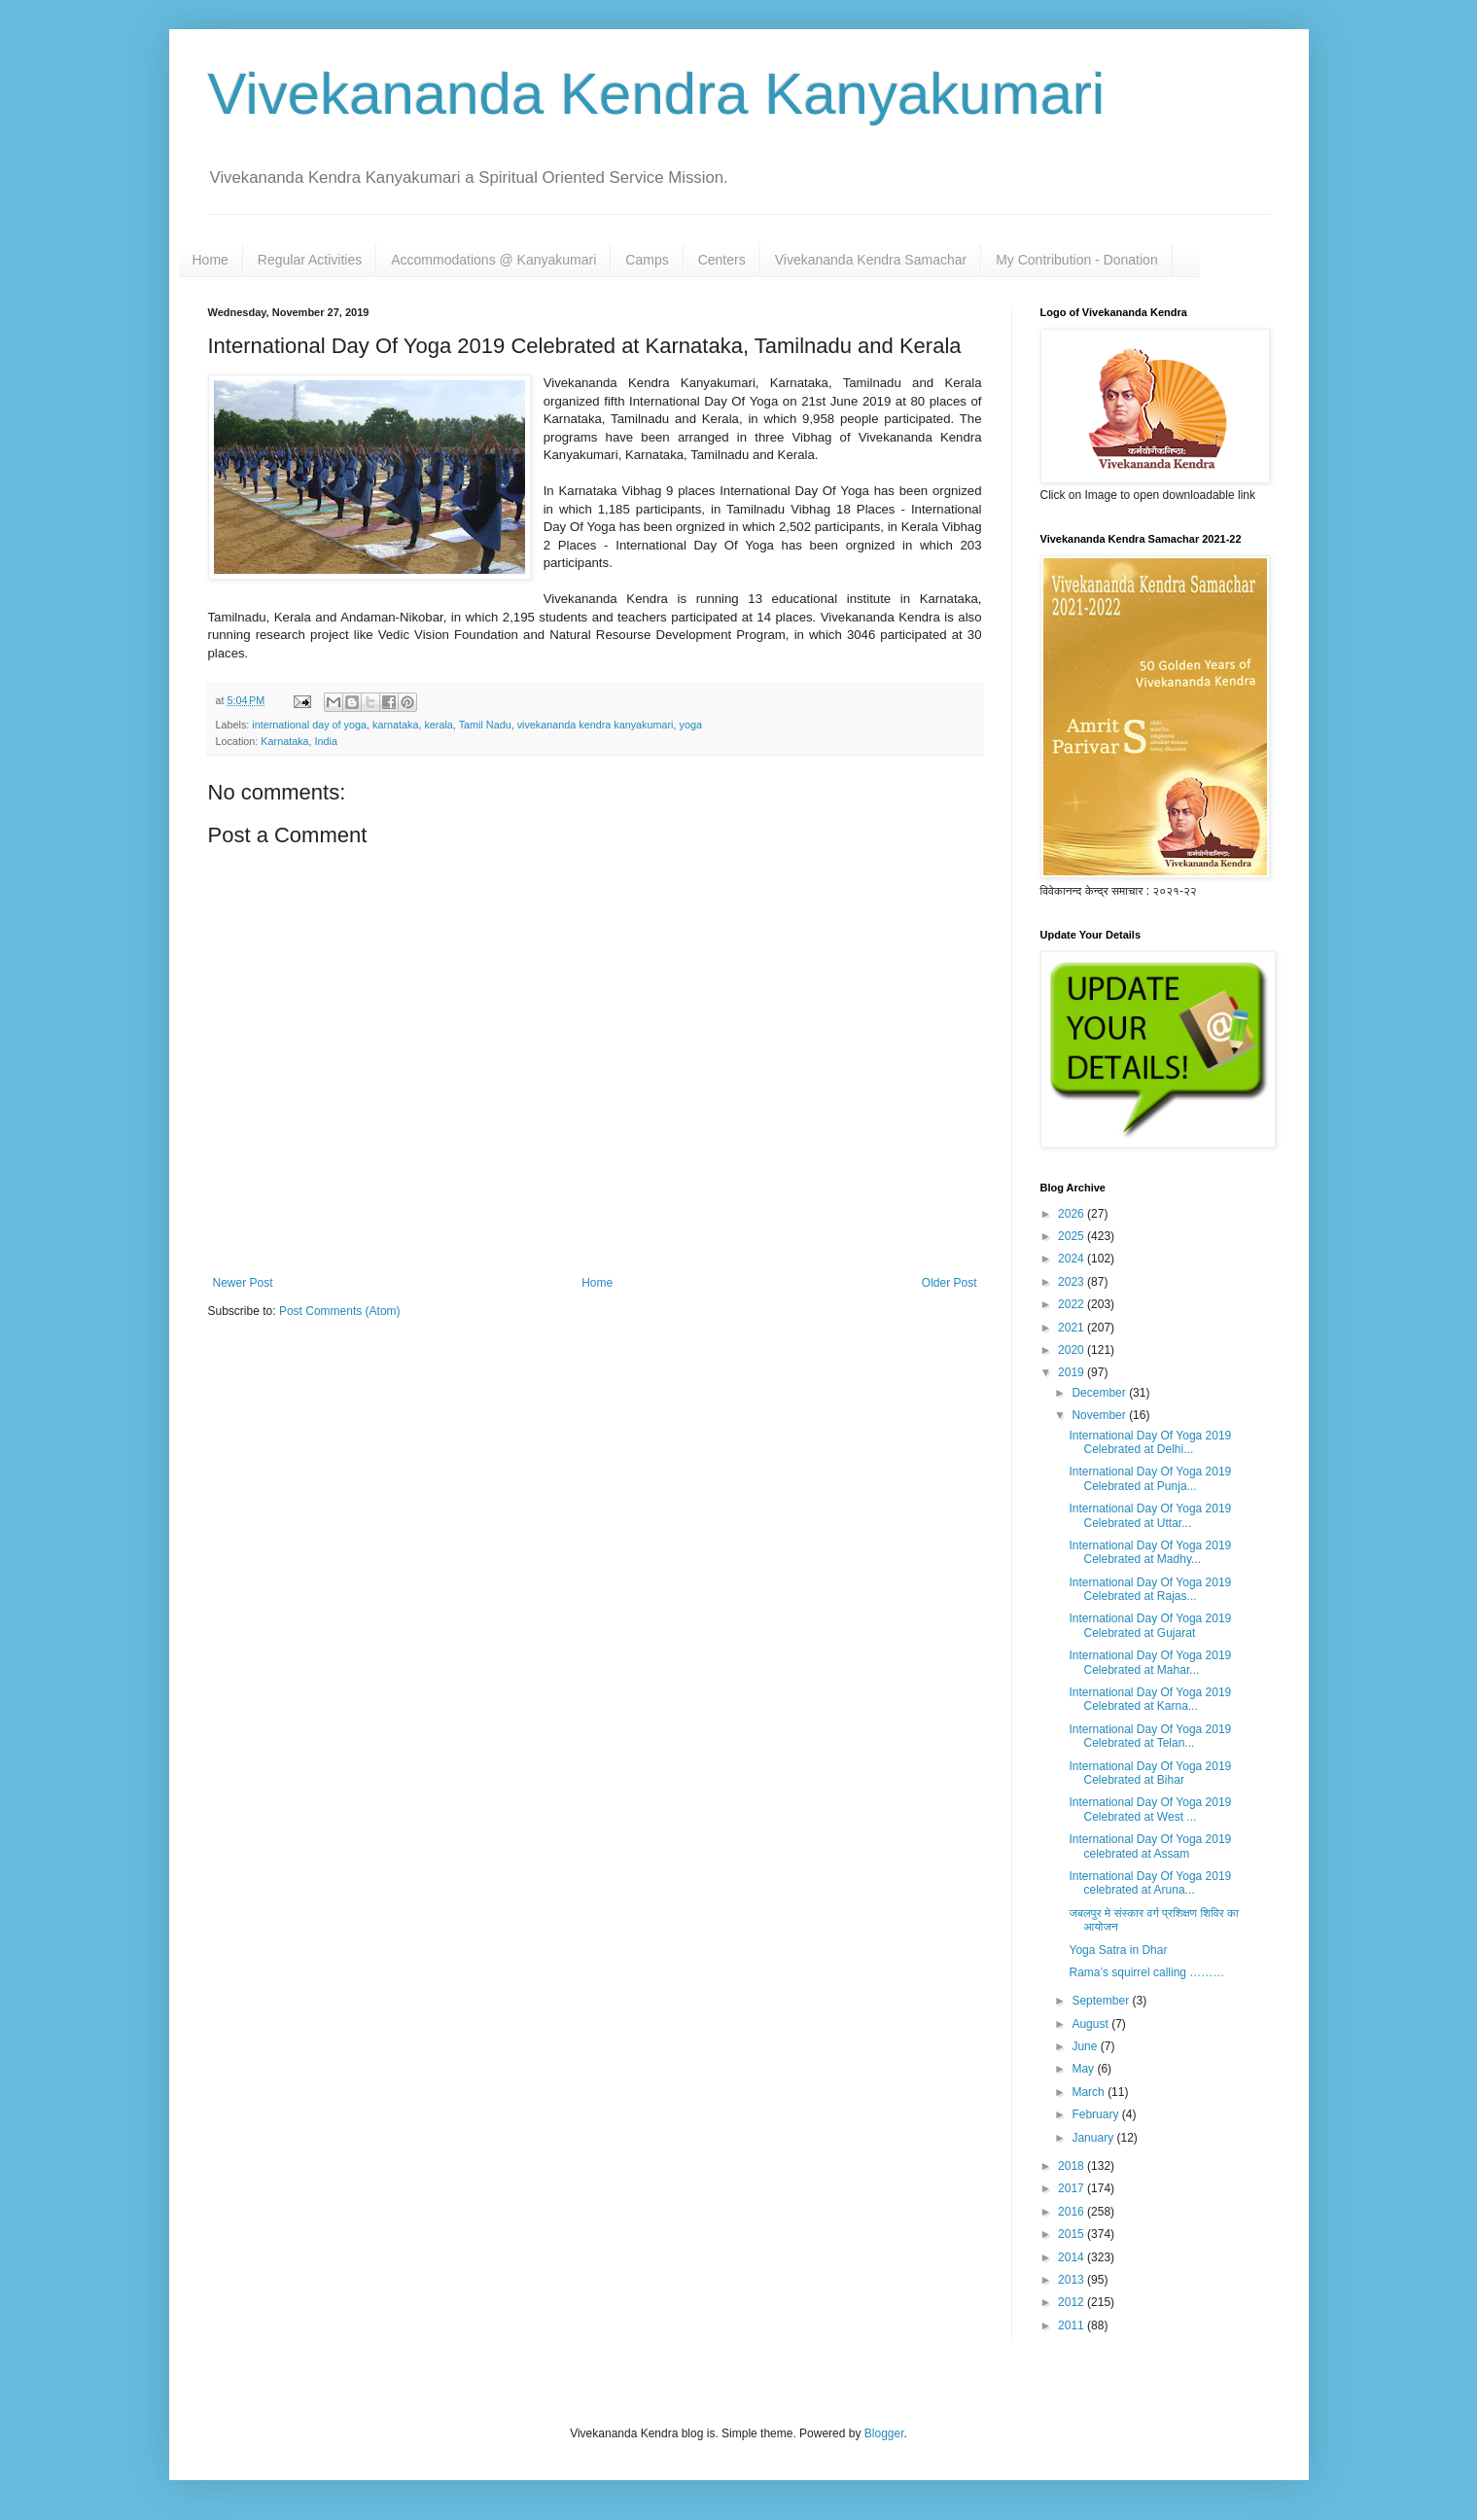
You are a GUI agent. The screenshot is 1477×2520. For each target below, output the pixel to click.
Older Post (949, 1283)
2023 (1072, 1282)
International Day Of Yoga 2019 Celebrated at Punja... (1150, 1478)
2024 (1072, 1258)
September (1102, 2000)
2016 (1072, 2211)
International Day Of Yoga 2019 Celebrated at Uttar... (1150, 1515)
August (1091, 2024)
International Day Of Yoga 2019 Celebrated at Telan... (1150, 1736)
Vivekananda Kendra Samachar (871, 259)
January (1094, 2138)
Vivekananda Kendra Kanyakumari (657, 93)
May (1084, 2069)
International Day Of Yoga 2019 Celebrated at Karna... (1150, 1699)
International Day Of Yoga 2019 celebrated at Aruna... (1150, 1883)
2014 (1072, 2257)
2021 (1072, 1327)
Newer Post (243, 1283)
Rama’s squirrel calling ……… (1146, 1972)
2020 (1072, 1350)
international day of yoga (309, 724)
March (1090, 2092)
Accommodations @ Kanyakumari (493, 259)
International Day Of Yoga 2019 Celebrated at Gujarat (1150, 1625)
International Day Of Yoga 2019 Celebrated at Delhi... (1150, 1442)
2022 (1072, 1304)
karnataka (395, 724)
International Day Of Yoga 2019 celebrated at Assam (1150, 1846)
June (1086, 2046)
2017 (1072, 2188)
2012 (1072, 2302)
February (1096, 2114)
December (1100, 1393)
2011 (1072, 2325)
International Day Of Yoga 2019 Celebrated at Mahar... (1150, 1662)
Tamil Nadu (485, 724)
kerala (438, 724)
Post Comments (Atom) (340, 1311)
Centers (722, 259)
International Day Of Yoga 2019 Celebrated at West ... (1150, 1809)
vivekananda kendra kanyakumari (595, 724)
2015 (1072, 2234)
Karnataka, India (299, 741)
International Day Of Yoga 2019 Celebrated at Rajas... (1150, 1589)
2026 (1072, 1214)
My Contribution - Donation (1077, 259)
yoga (691, 724)
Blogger (884, 2433)
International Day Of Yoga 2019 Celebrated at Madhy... (1150, 1552)
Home (211, 259)
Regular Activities (310, 259)
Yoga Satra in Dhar (1118, 1950)
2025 (1072, 1236)
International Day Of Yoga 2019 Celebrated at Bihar (1150, 1773)
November (1100, 1415)
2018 (1072, 2166)
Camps (646, 259)
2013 (1072, 2280)
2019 (1072, 1372)
